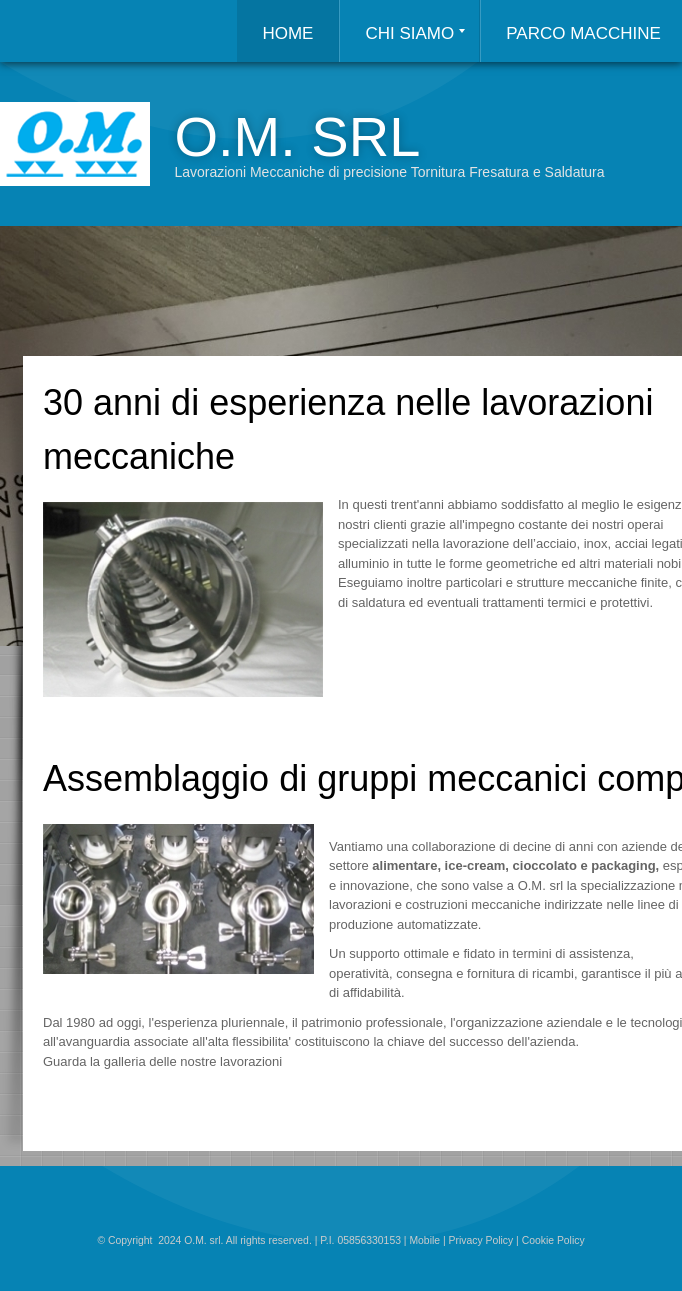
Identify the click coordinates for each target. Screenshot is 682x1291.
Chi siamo (415, 33)
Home (287, 33)
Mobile (424, 1240)
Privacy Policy (481, 1240)
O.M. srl (297, 136)
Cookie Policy (553, 1240)
